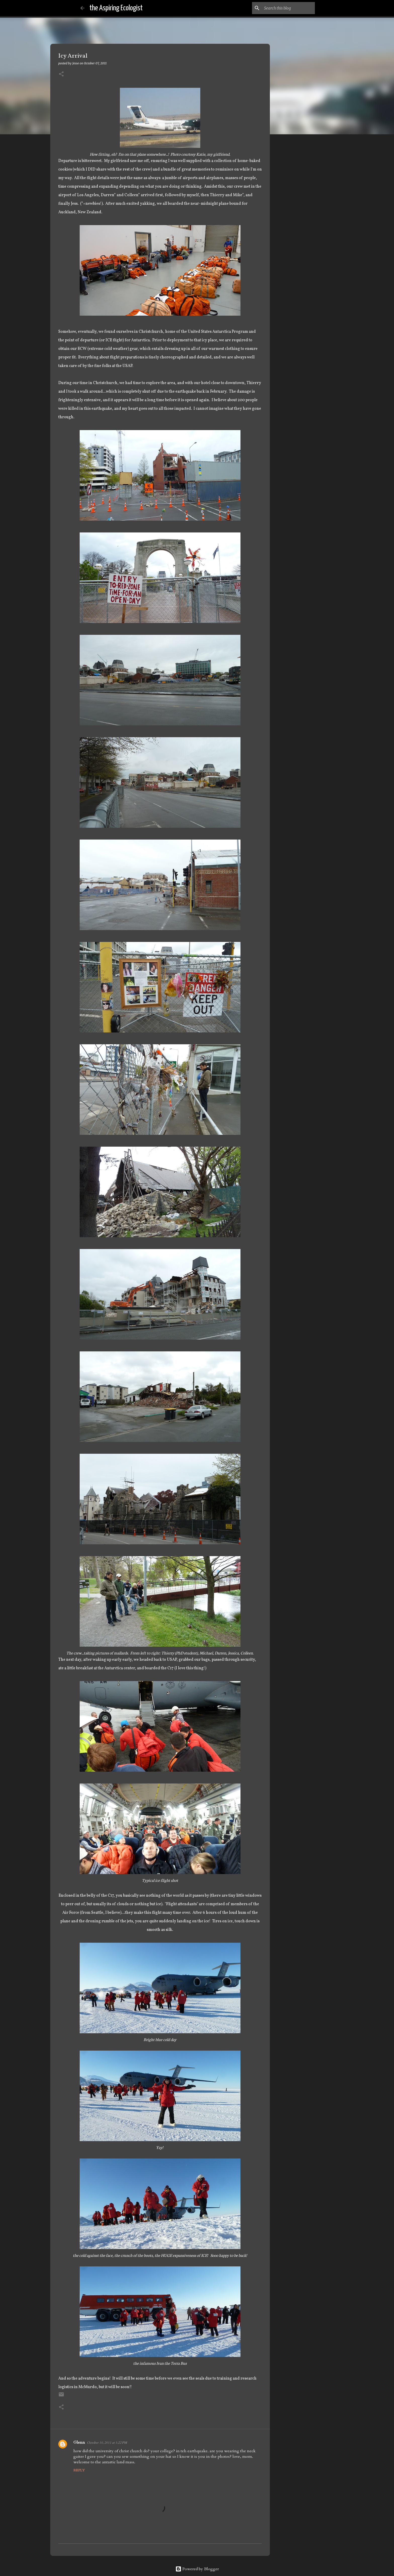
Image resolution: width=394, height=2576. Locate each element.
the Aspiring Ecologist (116, 8)
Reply (79, 2470)
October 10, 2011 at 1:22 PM (107, 2442)
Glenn (79, 2442)
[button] (61, 74)
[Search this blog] (288, 8)
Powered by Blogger (197, 2569)
